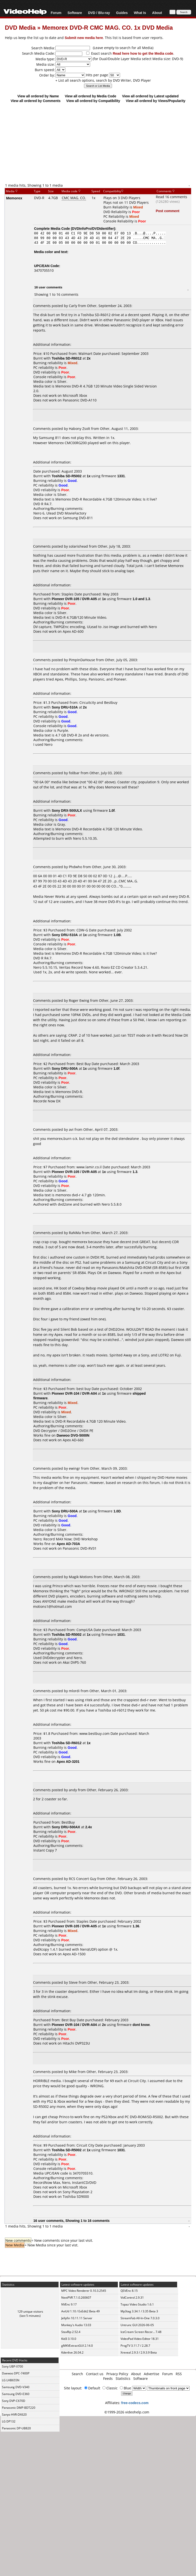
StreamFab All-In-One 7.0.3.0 (140, 2318)
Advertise (151, 2373)
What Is (140, 12)
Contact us (94, 2373)
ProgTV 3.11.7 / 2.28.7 (135, 2346)
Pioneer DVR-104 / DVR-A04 (74, 1393)
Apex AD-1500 (74, 1954)
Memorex (14, 197)
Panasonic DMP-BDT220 (18, 2408)
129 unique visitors (30, 2311)
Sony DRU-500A (65, 1068)
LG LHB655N (10, 2380)
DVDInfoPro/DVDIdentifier (93, 228)
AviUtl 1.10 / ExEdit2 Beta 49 (80, 2311)
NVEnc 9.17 (69, 2304)
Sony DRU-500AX (66, 1827)
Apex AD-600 (73, 631)
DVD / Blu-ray (99, 12)
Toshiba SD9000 (76, 2196)
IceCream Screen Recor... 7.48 (141, 2332)
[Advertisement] (98, 142)
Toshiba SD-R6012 (67, 358)
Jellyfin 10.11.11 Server (76, 2318)
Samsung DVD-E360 (15, 2394)
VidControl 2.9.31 (132, 2297)
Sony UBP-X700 (12, 2366)
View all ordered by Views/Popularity (155, 100)
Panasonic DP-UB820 (16, 2428)
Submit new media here (84, 37)
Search (77, 2373)
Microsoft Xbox (75, 395)
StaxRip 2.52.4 (70, 2332)
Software (74, 12)
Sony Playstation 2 (77, 2192)
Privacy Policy (117, 2373)
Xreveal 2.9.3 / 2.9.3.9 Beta (139, 2352)
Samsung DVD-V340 (15, 2387)
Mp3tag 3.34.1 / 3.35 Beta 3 (139, 2311)
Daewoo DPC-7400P (15, 2373)
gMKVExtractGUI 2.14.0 (77, 2346)
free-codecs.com (134, 2402)
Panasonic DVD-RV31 (80, 1548)
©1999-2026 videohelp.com (126, 2412)
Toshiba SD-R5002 (67, 476)
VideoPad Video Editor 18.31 (140, 2339)
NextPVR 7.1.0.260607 (76, 2297)
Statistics (123, 2378)
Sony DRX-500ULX (67, 810)
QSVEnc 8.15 (129, 2291)
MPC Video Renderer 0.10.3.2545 (83, 2291)
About (157, 12)
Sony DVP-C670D (13, 2401)
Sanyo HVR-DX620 (14, 2414)
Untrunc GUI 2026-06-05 (137, 2325)
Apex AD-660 (73, 1440)
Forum (56, 12)
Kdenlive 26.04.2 (72, 2352)
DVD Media (20, 27)
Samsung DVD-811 (78, 517)
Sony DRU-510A (65, 707)
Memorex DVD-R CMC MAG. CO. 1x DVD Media (107, 27)
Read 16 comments (171, 196)
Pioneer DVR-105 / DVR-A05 (74, 598)
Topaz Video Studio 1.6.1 (137, 2304)
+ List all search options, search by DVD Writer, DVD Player (103, 80)
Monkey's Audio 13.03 (76, 2325)
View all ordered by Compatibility (93, 100)
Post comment (167, 210)
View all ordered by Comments (36, 100)
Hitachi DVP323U (76, 2043)
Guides (122, 12)
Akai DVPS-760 (74, 1662)
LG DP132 (8, 2421)
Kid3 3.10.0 (68, 2339)
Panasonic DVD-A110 (80, 400)
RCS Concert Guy (82, 1878)
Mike (73, 2071)
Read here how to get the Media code (143, 53)
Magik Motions (81, 1576)
